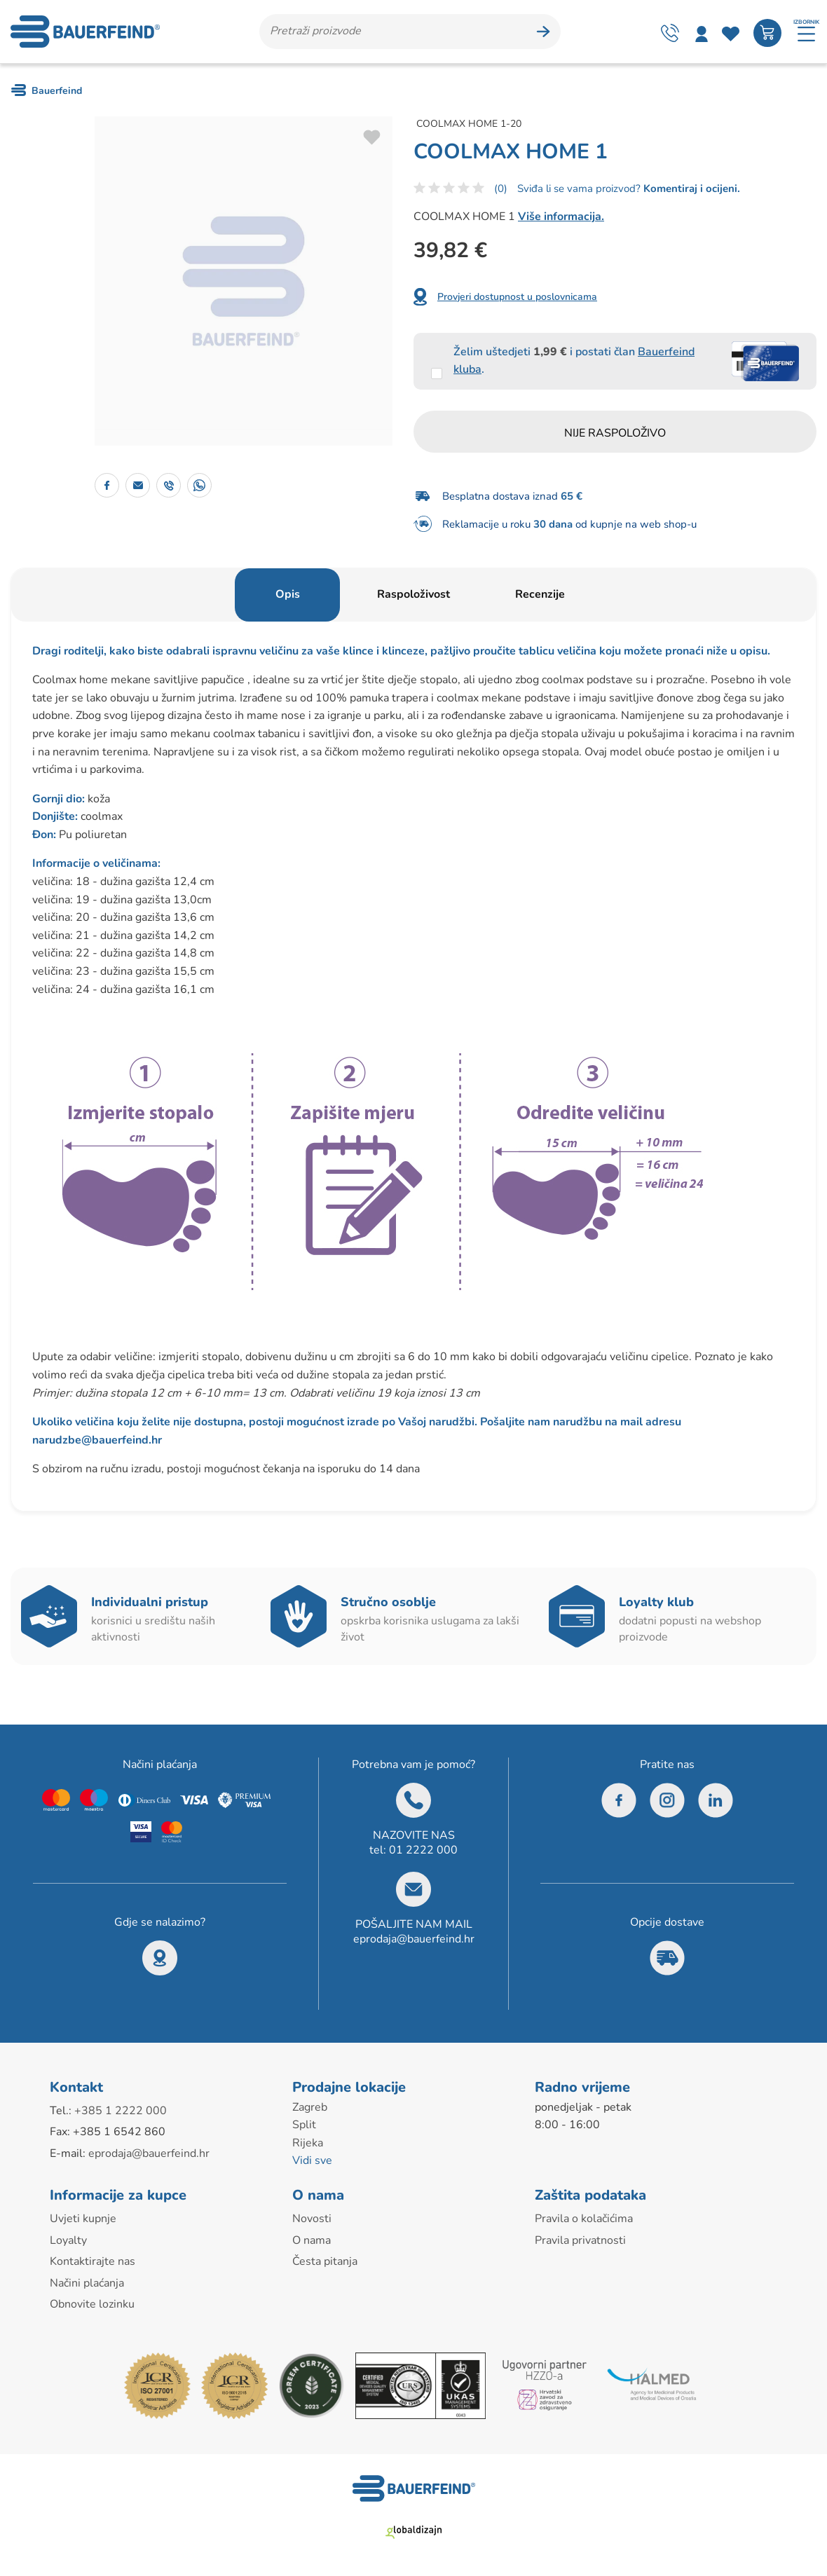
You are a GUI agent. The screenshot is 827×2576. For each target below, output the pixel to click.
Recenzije (540, 594)
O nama (311, 2240)
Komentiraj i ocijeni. (690, 188)
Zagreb (309, 2107)
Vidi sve (312, 2160)
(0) (500, 188)
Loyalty (68, 2240)
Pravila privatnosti (580, 2240)
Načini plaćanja (87, 2283)
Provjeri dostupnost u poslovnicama (517, 296)
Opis (287, 594)
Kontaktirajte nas (92, 2261)
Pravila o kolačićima (584, 2218)
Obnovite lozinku (92, 2304)
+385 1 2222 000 (120, 2110)
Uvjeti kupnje (83, 2218)
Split (304, 2124)
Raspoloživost (413, 594)
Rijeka (307, 2143)
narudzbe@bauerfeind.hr (97, 1440)
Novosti (312, 2218)
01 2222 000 (423, 1850)
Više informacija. (561, 216)
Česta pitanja (324, 2261)
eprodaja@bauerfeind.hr (413, 1939)
